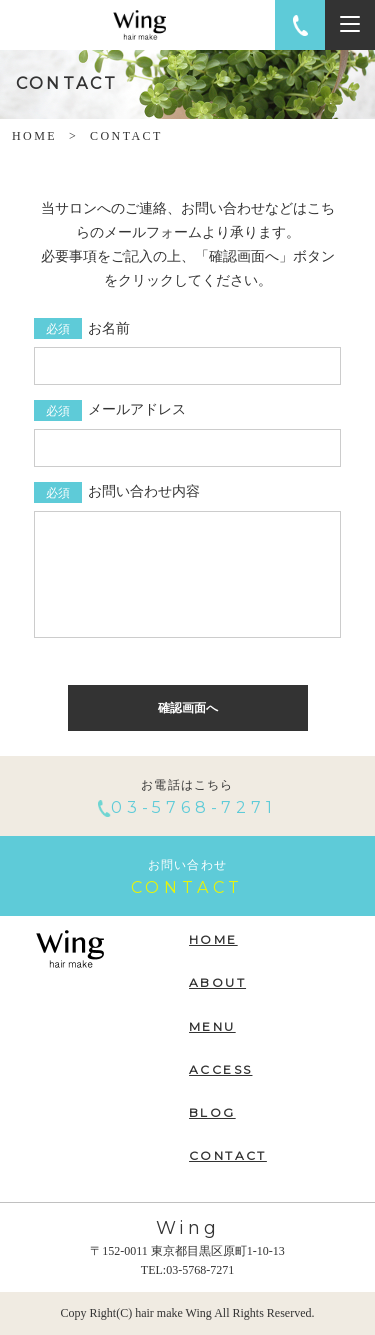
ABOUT (217, 982)
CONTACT (228, 1155)
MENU (212, 1026)
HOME (34, 136)
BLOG (212, 1112)
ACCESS (220, 1069)
